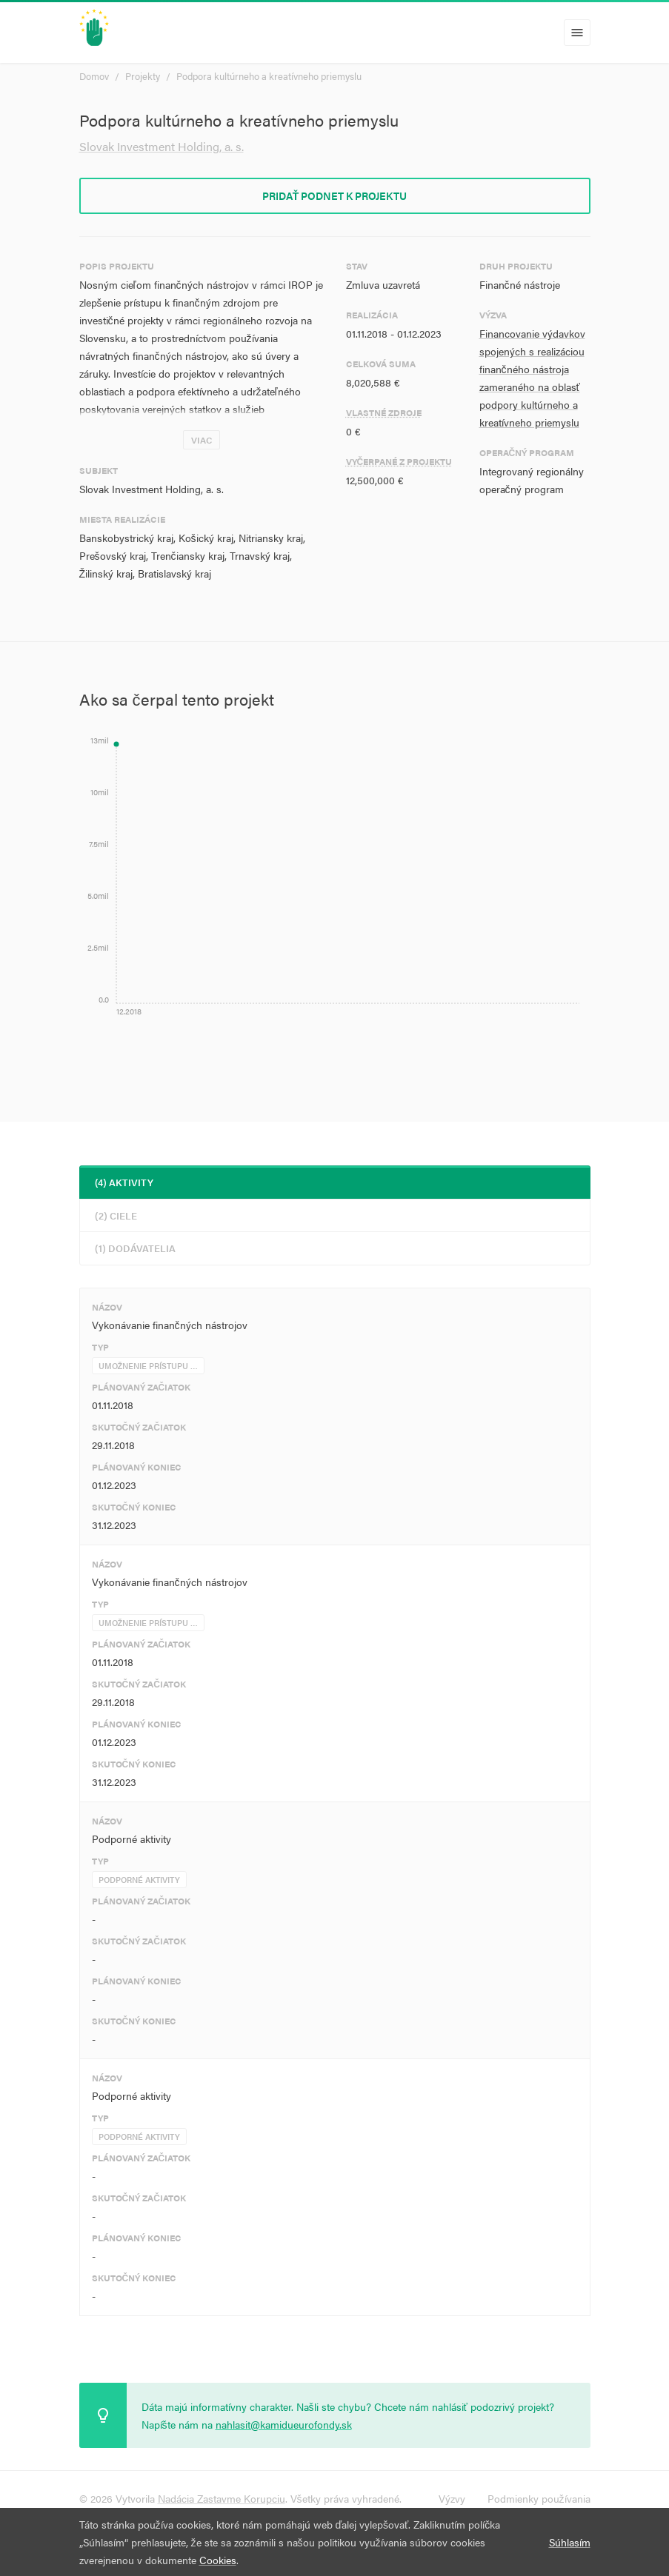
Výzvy (452, 2498)
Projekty (142, 76)
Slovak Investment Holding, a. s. (161, 146)
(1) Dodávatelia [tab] (135, 1248)
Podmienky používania (538, 2498)
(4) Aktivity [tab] (124, 1182)
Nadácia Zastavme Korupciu (221, 2498)
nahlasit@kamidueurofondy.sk (284, 2424)
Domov (94, 76)
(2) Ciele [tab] (116, 1215)
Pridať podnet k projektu (334, 195)
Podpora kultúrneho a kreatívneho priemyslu (269, 76)
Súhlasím (569, 2542)
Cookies (217, 2559)
